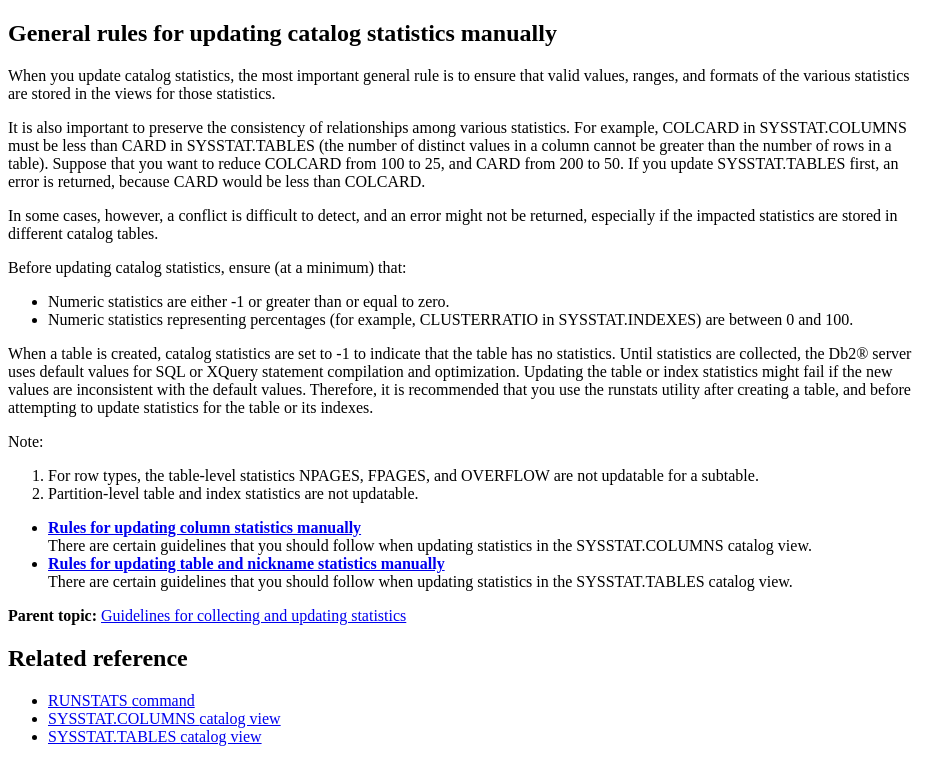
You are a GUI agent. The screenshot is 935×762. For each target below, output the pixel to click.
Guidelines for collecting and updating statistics (253, 615)
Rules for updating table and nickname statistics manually (246, 563)
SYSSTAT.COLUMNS (164, 718)
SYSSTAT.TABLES (155, 736)
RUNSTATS (121, 700)
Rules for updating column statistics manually (204, 527)
